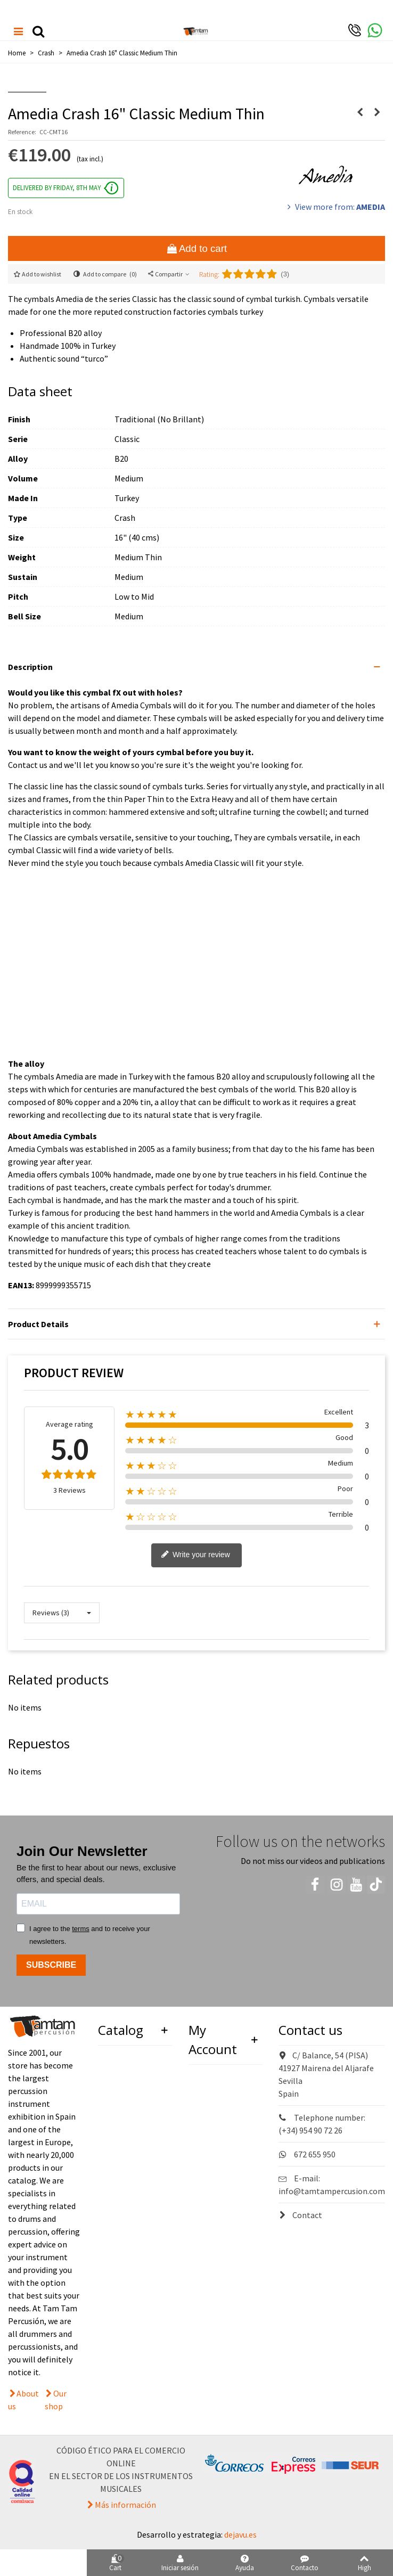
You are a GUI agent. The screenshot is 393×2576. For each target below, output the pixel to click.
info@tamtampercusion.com (332, 2191)
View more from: (335, 206)
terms (80, 1929)
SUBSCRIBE (51, 1964)
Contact (300, 2215)
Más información (125, 2504)
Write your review (195, 1555)
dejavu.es (240, 2534)
